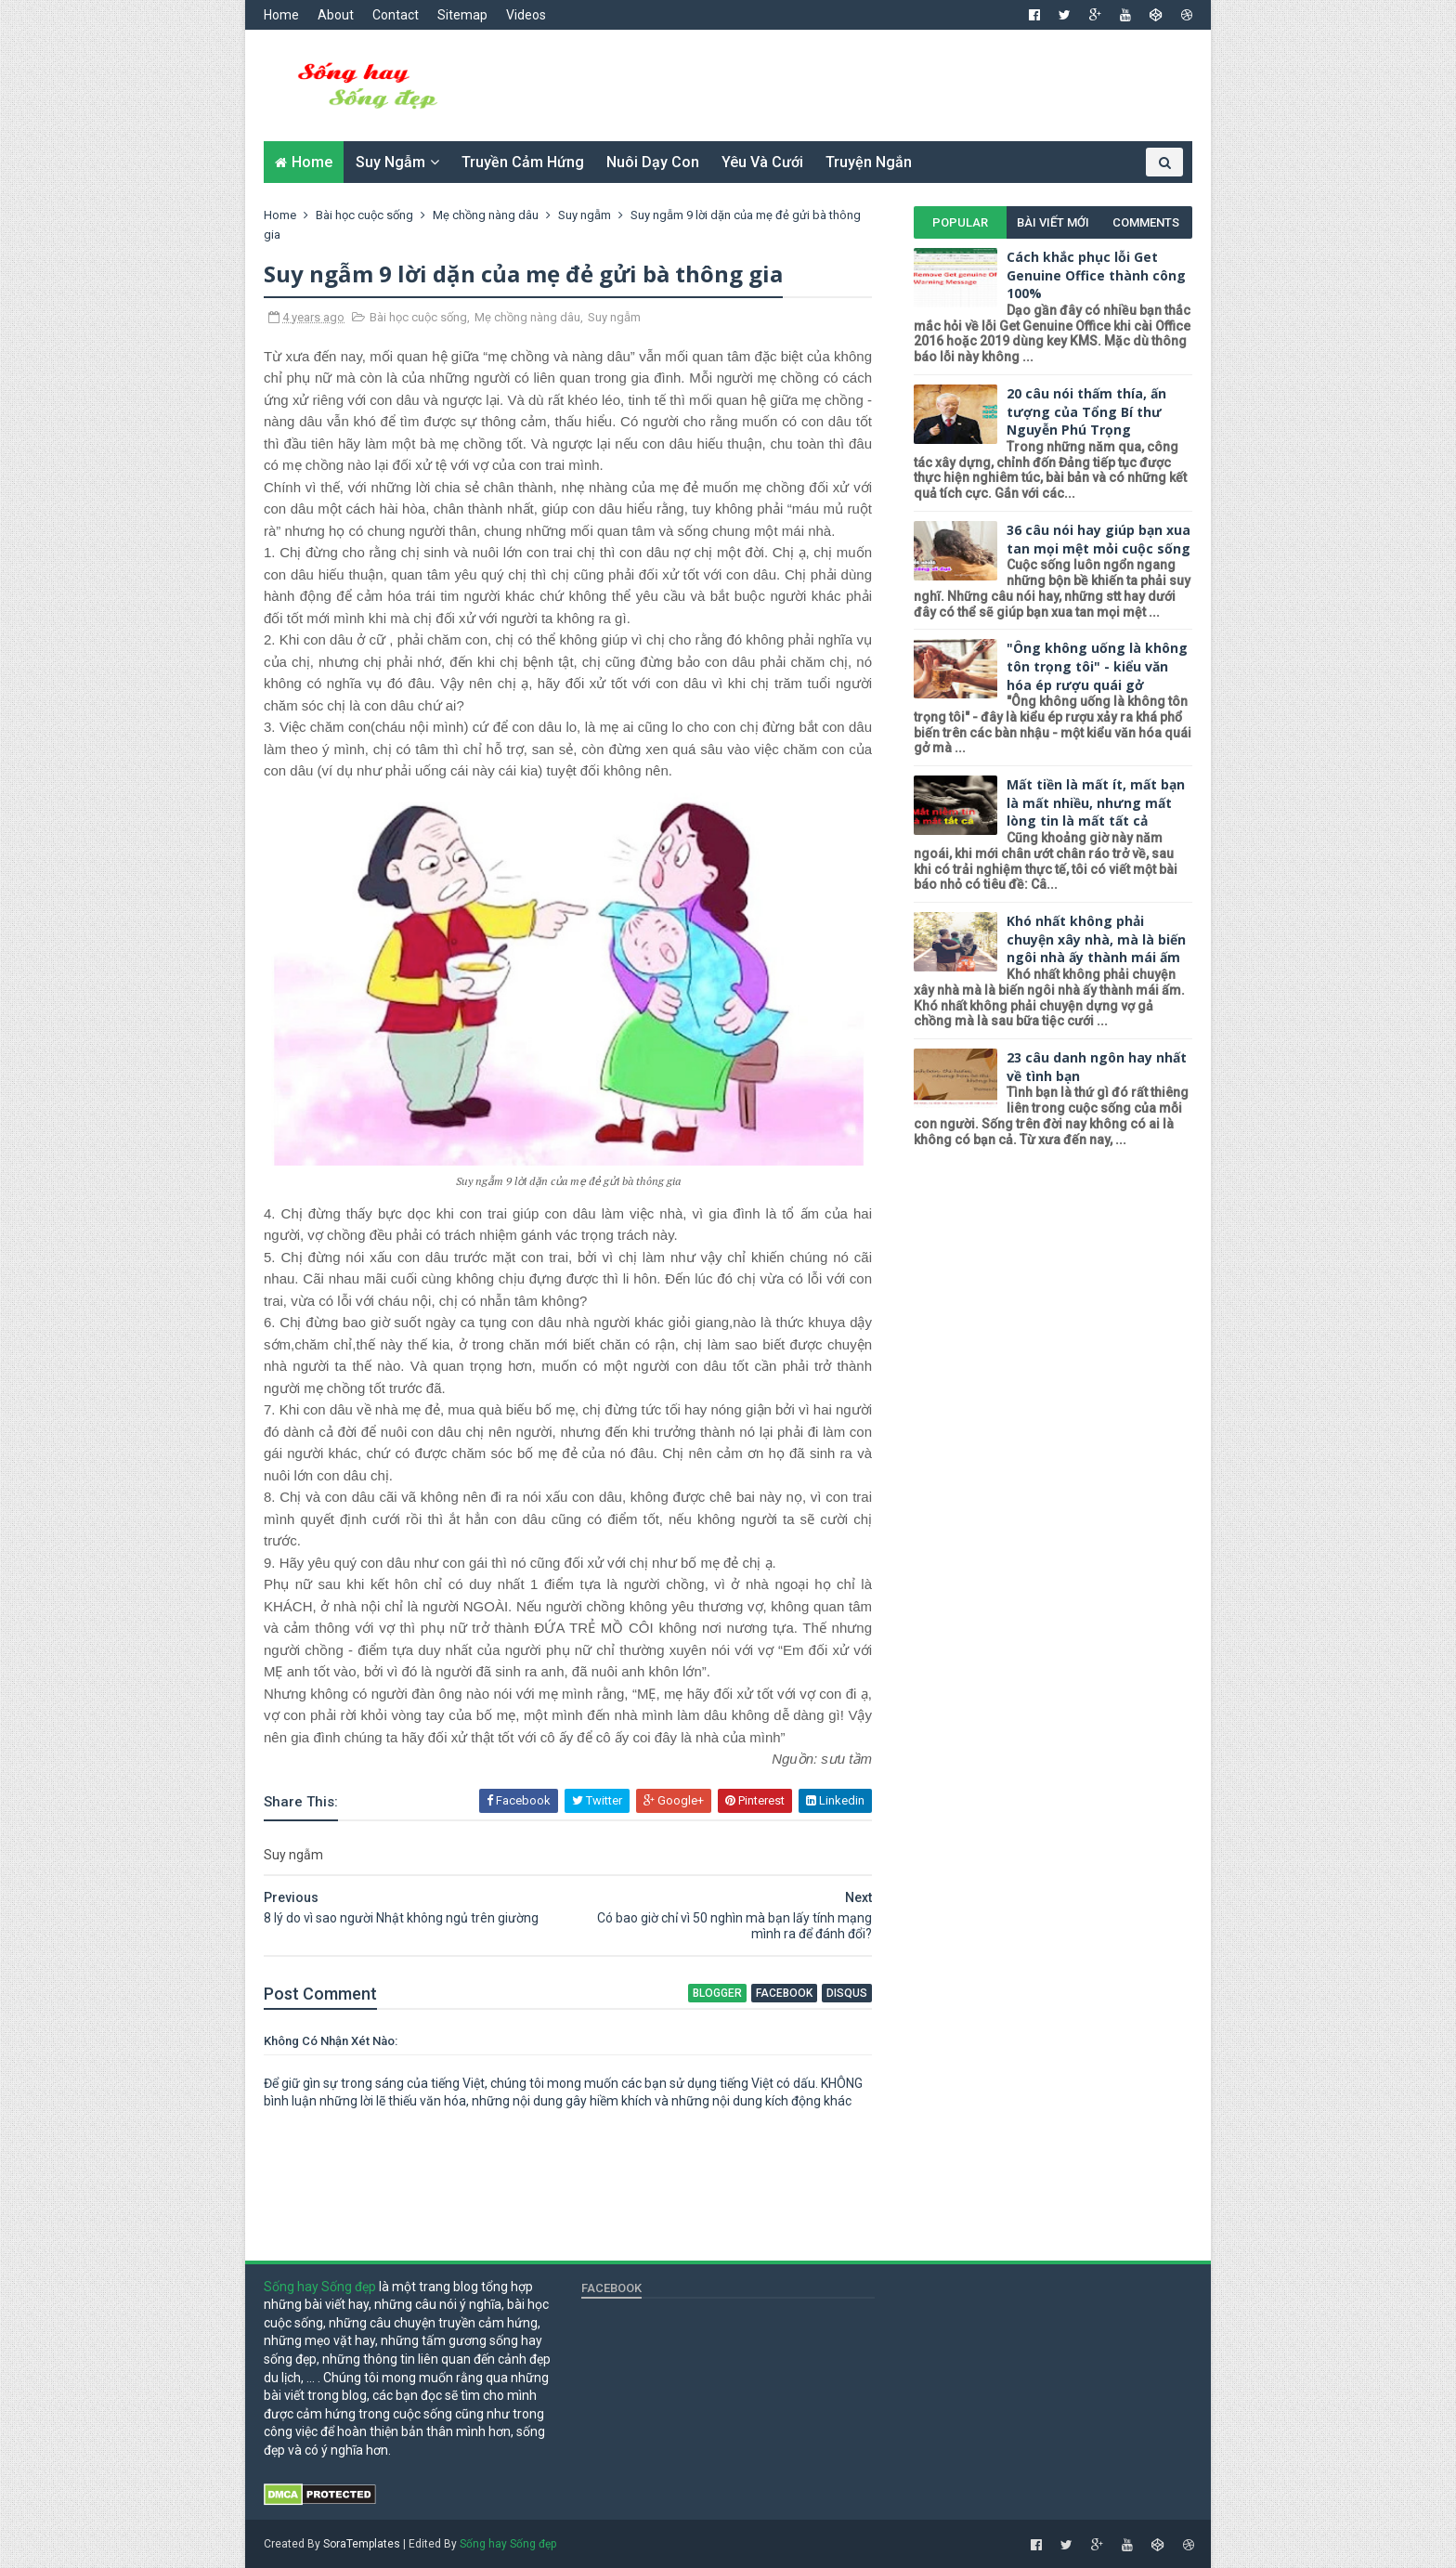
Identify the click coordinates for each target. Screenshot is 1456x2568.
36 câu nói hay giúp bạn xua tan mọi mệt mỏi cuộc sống (1098, 539)
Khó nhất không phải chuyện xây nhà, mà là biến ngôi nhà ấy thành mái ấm (1096, 939)
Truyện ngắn (869, 162)
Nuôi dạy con (652, 162)
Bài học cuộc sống (418, 317)
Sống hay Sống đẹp (320, 2286)
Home (281, 14)
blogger (717, 1993)
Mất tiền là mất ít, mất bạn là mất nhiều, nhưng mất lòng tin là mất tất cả (1096, 802)
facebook (784, 1993)
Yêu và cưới (762, 162)
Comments (1145, 222)
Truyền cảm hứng (523, 162)
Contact (395, 14)
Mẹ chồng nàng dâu (527, 317)
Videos (526, 14)
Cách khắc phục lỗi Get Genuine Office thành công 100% (1096, 275)
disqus (846, 1993)
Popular (960, 222)
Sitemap (462, 14)
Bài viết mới (1053, 222)
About (336, 14)
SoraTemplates (361, 2543)
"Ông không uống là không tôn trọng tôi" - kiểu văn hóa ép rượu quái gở (1097, 666)
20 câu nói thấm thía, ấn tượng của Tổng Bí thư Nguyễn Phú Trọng (1086, 411)
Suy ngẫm (390, 162)
